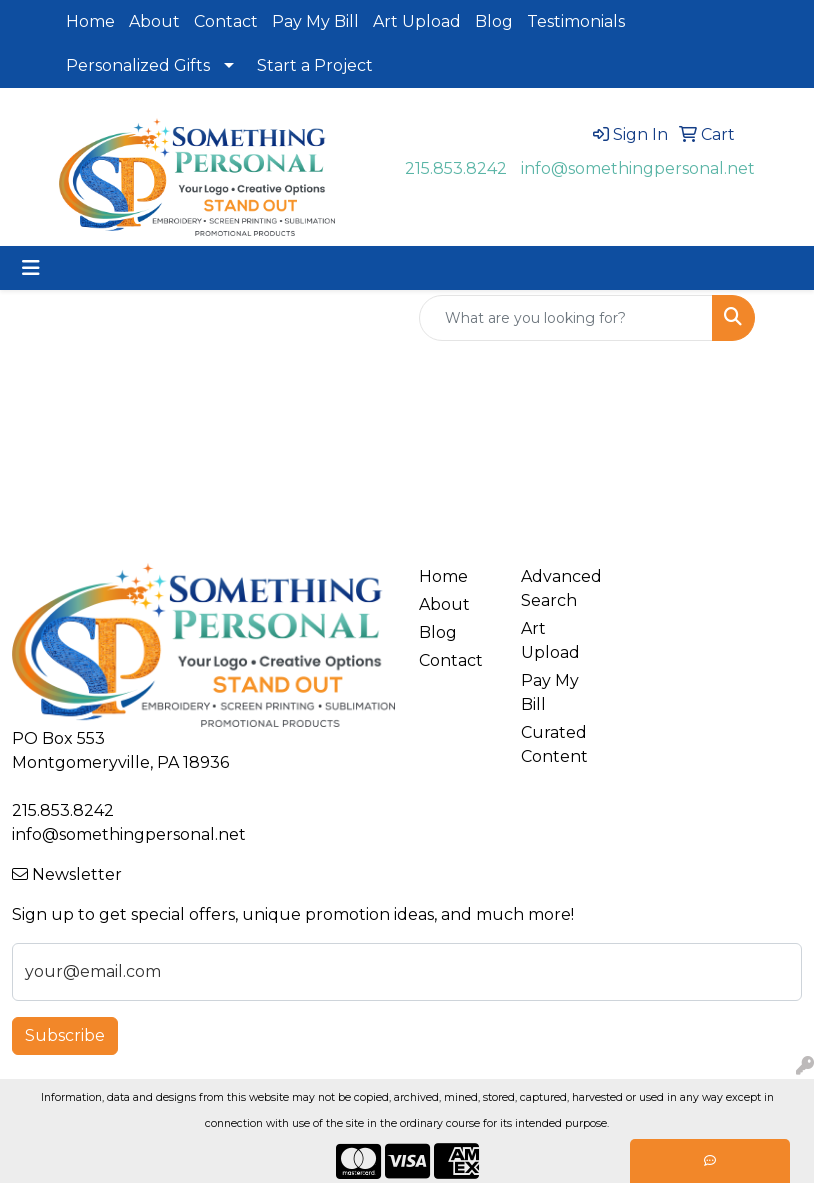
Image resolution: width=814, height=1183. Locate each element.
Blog (494, 21)
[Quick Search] (566, 318)
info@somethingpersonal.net (638, 168)
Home (90, 21)
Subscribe (65, 1035)
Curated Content (554, 744)
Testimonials (576, 21)
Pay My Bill (315, 21)
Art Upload (417, 21)
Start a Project (315, 65)
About (154, 21)
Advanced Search (560, 588)
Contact (226, 21)
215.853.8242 (456, 168)
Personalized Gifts (138, 65)
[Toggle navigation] (31, 268)
